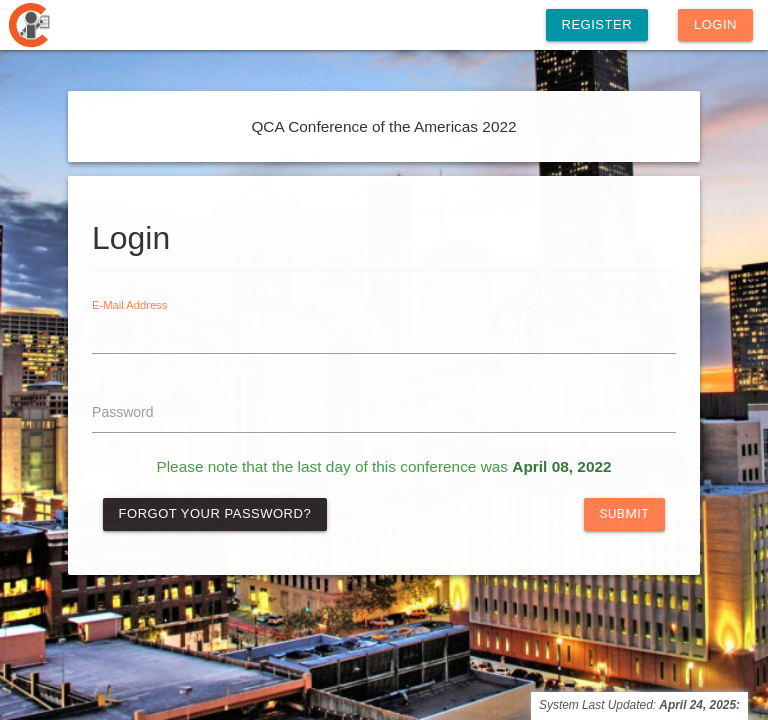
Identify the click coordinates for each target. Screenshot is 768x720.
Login (715, 24)
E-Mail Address (129, 305)
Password (122, 412)
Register (597, 24)
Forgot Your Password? (215, 513)
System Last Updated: (639, 705)
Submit (625, 513)
